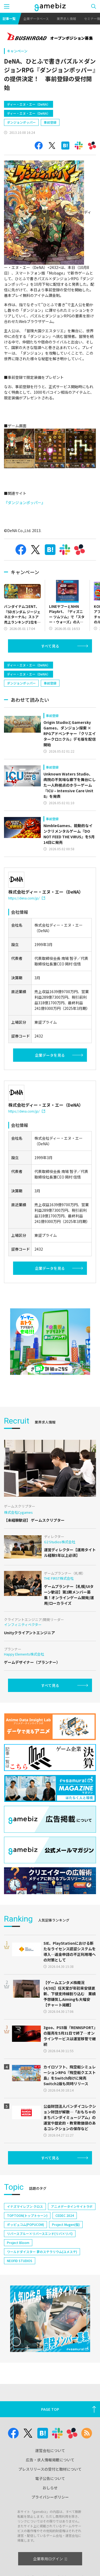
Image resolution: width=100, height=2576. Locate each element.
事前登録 (50, 122)
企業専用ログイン (50, 2558)
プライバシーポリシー (50, 2497)
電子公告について (50, 2478)
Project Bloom (18, 2242)
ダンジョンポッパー (21, 122)
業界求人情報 (66, 18)
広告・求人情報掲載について (50, 2459)
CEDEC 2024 (64, 2215)
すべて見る (50, 646)
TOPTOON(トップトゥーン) (27, 2215)
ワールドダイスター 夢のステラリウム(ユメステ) (42, 2251)
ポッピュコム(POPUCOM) (25, 2224)
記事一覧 (9, 18)
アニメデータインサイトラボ (72, 2206)
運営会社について (50, 2450)
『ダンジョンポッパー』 (24, 502)
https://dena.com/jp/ (26, 898)
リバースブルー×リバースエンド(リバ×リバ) (40, 2233)
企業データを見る (50, 1055)
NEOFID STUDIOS (19, 2260)
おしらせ (50, 2487)
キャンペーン (17, 50)
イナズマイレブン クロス (25, 2206)
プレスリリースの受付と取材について (50, 2469)
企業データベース (36, 18)
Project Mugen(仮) (66, 2224)
